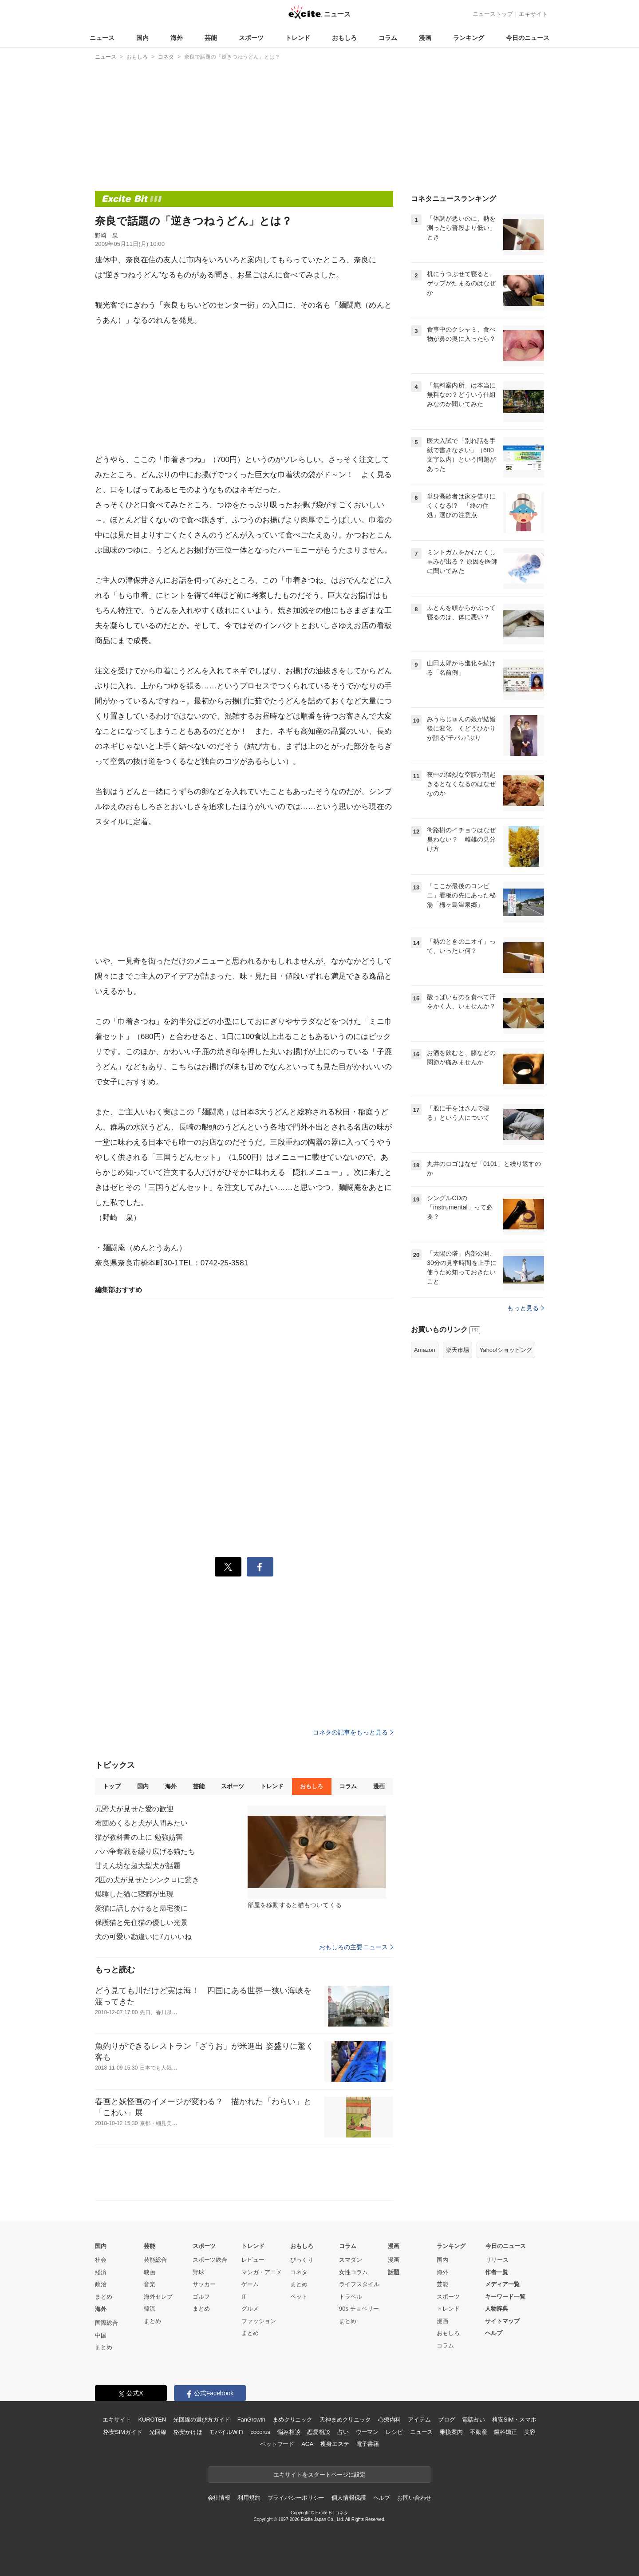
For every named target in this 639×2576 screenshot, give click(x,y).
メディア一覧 (502, 2284)
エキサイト (533, 14)
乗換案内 (451, 2432)
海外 (176, 37)
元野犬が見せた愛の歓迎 (134, 1809)
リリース (497, 2259)
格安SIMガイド (122, 2432)
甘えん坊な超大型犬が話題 (138, 1865)
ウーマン (367, 2432)
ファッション (258, 2321)
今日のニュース (527, 37)
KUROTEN (152, 2419)
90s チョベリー (359, 2308)
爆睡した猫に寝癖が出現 (134, 1894)
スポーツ (251, 37)
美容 (530, 2432)
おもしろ (344, 37)
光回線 (157, 2432)
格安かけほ (188, 2432)
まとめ (103, 2296)
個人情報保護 (348, 2497)
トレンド (297, 37)
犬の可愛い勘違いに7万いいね (143, 1936)
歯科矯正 (505, 2432)
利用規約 (248, 2497)
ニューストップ (493, 14)
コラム (388, 37)
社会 (100, 2259)
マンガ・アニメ (261, 2272)
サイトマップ (502, 2321)
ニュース (102, 37)
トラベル (350, 2296)
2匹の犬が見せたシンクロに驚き (147, 1880)
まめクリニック (292, 2419)
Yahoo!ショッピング (506, 1350)
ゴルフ (201, 2296)
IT (244, 2296)
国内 (142, 37)
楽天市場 (457, 1350)
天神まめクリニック (345, 2419)
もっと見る (525, 1308)
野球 (198, 2272)
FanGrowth (251, 2419)
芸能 (211, 37)
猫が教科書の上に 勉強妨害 (139, 1837)
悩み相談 (288, 2432)
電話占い (473, 2419)
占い (343, 2432)
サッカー (204, 2284)
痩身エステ (334, 2444)
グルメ (250, 2308)
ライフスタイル (359, 2284)
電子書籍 (367, 2444)
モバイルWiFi (226, 2432)
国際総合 (106, 2322)
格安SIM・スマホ (514, 2419)
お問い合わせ (414, 2497)
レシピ (394, 2432)
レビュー (252, 2259)
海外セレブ (158, 2296)
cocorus (260, 2432)
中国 (100, 2335)
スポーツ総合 (210, 2259)
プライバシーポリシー (296, 2497)
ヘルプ (493, 2333)
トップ (111, 1786)
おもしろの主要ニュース (356, 1947)
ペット (299, 2296)
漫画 (425, 37)
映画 (149, 2272)
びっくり (301, 2259)
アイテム (419, 2419)
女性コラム (353, 2272)
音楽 (149, 2284)
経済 (100, 2272)
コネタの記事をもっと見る (353, 1732)
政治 (100, 2284)
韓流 (149, 2308)
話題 (393, 2272)
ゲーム (250, 2284)
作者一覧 (496, 2272)
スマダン (350, 2259)
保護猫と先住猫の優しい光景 (141, 1922)
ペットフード (277, 2444)
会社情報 (219, 2497)
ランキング (468, 37)
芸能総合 (155, 2259)
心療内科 (389, 2419)
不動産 (478, 2432)
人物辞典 (496, 2308)
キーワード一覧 (505, 2296)
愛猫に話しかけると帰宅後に (141, 1908)
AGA (307, 2444)
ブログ (446, 2419)
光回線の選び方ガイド (201, 2419)
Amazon (424, 1350)
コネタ (299, 2272)
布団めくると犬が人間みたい (141, 1823)
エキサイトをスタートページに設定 (319, 2474)
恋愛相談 (318, 2432)
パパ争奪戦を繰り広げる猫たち (145, 1851)
